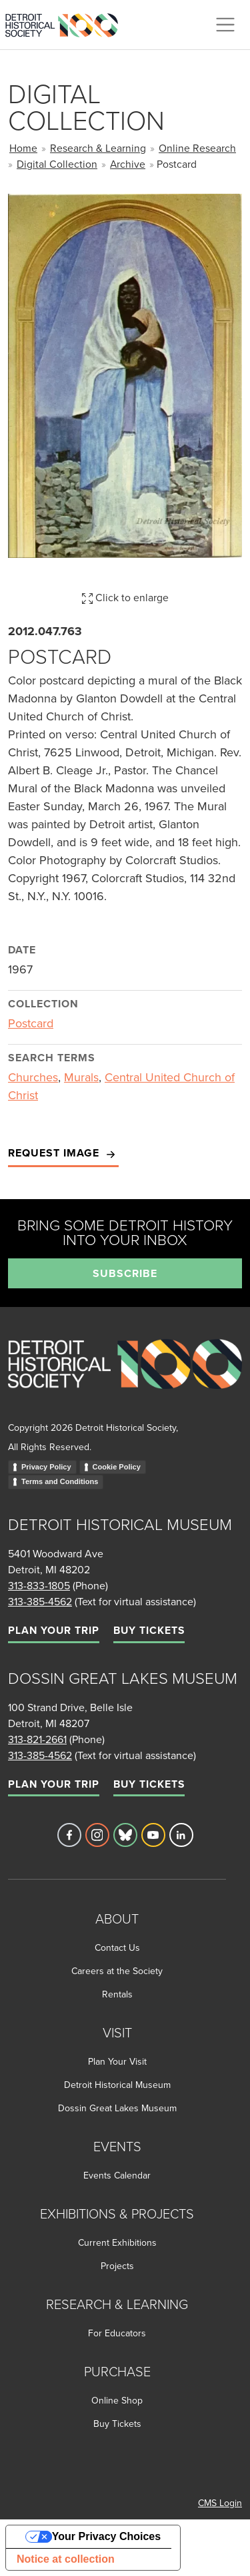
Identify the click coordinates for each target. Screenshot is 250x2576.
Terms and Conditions (59, 1481)
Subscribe (125, 1273)
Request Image (63, 1153)
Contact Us (117, 1947)
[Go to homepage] (125, 1378)
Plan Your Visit (117, 2061)
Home (23, 147)
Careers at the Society (117, 1970)
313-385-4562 (40, 1601)
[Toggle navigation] (225, 25)
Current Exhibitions (117, 2242)
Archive (127, 163)
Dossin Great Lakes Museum (117, 2108)
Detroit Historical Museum (117, 2084)
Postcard (30, 1023)
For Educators (117, 2333)
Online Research (197, 147)
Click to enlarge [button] (125, 597)
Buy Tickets (149, 1630)
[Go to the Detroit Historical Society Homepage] (67, 22)
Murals (81, 1077)
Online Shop (117, 2400)
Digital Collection (57, 163)
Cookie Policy (117, 1467)
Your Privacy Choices (106, 2536)
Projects (117, 2265)
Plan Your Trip (53, 1630)
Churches (33, 1077)
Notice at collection (66, 2559)
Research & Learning (98, 147)
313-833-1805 (39, 1585)
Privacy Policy (46, 1467)
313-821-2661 (37, 1739)
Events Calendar (117, 2175)
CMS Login (220, 2502)
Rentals (117, 1994)
